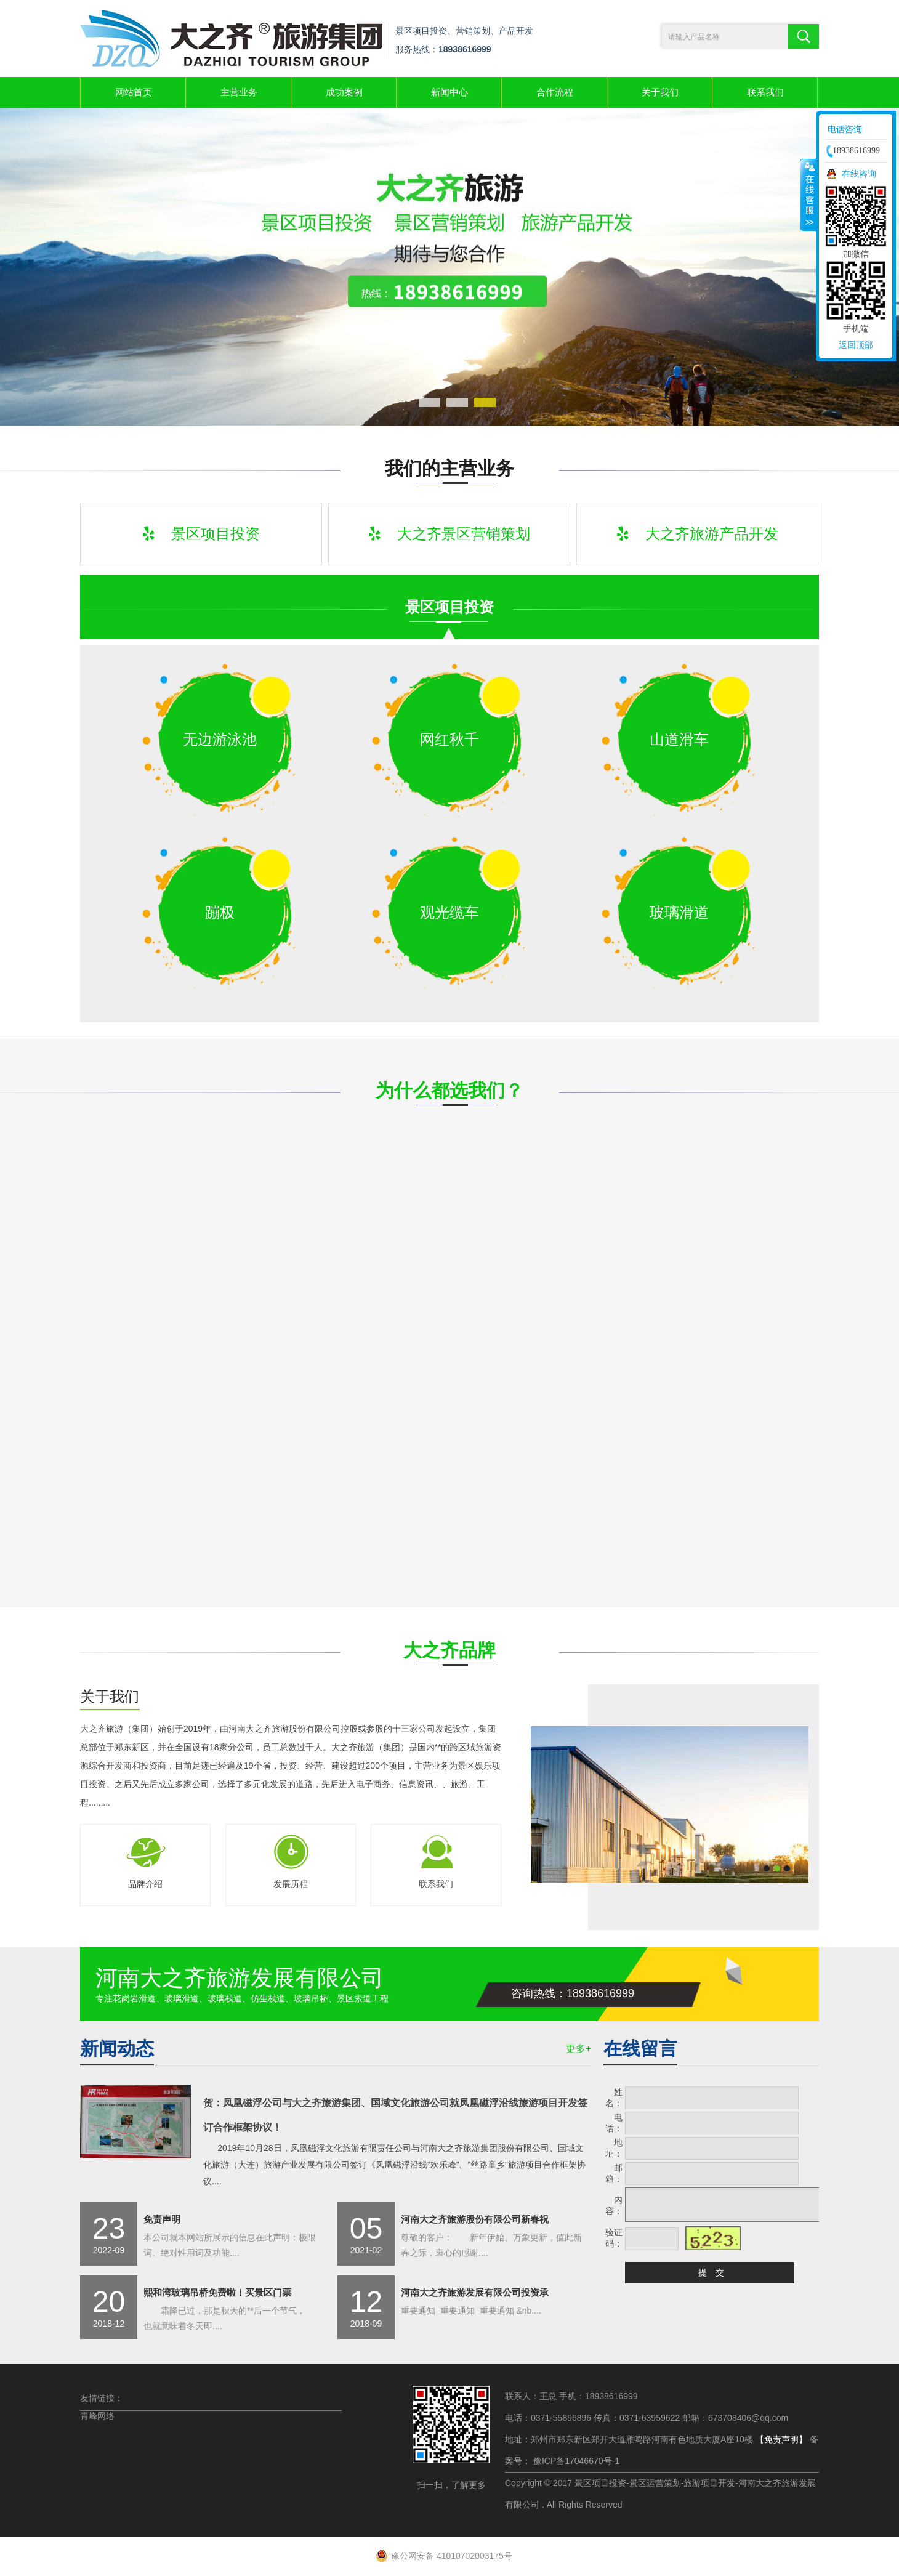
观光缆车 (449, 912)
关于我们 (660, 92)
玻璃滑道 (679, 912)
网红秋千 (449, 739)
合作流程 (554, 92)
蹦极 (220, 912)
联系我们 (765, 92)
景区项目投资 (201, 533)
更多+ (578, 2048)
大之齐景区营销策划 (449, 533)
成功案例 (344, 92)
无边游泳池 (220, 739)
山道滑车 (679, 739)
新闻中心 (449, 92)
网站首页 (133, 92)
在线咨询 (859, 174)
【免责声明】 (781, 2439)
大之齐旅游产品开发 (697, 533)
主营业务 (238, 92)
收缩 (808, 194)
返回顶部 (856, 345)
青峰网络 (97, 2416)
